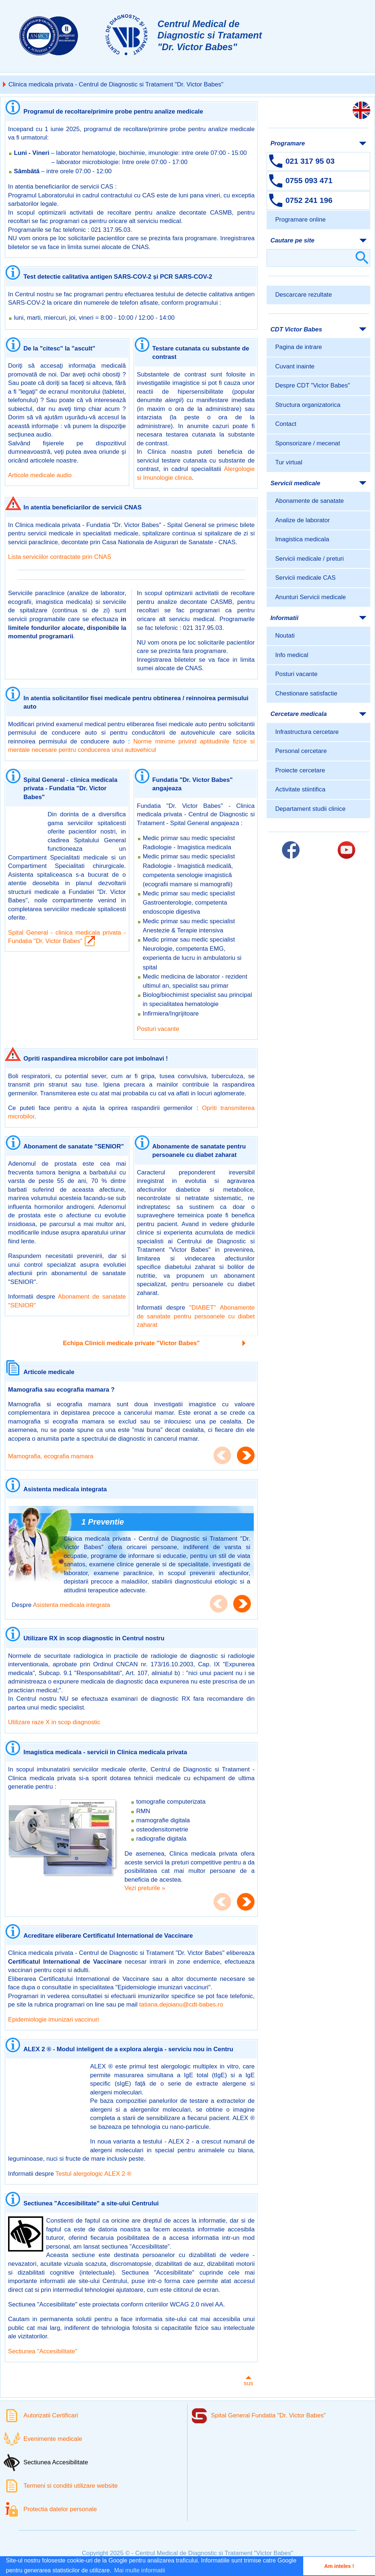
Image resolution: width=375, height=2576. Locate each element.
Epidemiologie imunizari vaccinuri (53, 2019)
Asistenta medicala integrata (71, 1604)
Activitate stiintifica (300, 789)
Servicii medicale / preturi (309, 558)
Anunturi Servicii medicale (310, 597)
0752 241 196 (308, 200)
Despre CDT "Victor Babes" (312, 385)
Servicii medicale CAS (305, 577)
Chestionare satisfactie (306, 693)
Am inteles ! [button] (339, 2566)
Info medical (291, 655)
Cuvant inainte (294, 366)
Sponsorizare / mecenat (307, 443)
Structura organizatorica (307, 404)
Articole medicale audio (40, 475)
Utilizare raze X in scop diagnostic (54, 1722)
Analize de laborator (302, 520)
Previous (222, 1455)
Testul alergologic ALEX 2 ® (93, 2173)
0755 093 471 (308, 180)
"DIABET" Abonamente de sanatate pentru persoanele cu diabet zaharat (196, 1316)
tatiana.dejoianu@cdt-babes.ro (181, 2004)
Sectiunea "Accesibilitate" (42, 2351)
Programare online (300, 219)
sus (248, 2379)
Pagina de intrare (298, 347)
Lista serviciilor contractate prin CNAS (59, 556)
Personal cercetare (301, 750)
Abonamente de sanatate (309, 500)
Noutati (284, 635)
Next (246, 1455)
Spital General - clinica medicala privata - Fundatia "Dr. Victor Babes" (67, 937)
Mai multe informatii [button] (139, 2570)
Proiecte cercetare (300, 770)
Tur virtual (288, 462)
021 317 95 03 (309, 161)
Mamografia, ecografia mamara (50, 1456)
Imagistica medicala (302, 539)
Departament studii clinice (310, 808)
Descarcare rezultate (303, 294)
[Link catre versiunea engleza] (361, 110)
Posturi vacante (158, 1028)
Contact (285, 423)
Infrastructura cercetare (306, 731)
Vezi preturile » (145, 1888)
